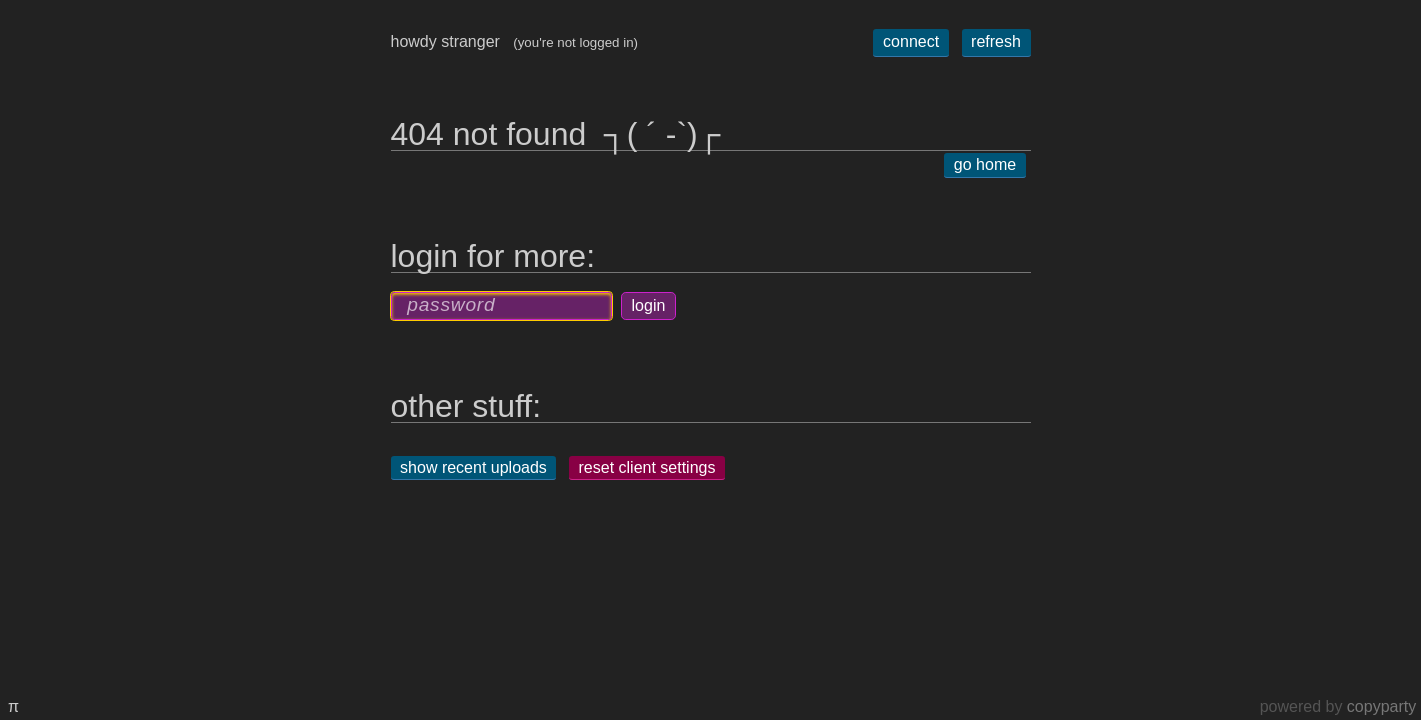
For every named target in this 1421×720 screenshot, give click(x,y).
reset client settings (647, 467)
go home (985, 165)
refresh (996, 41)
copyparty (1381, 706)
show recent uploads (473, 467)
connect (911, 41)
